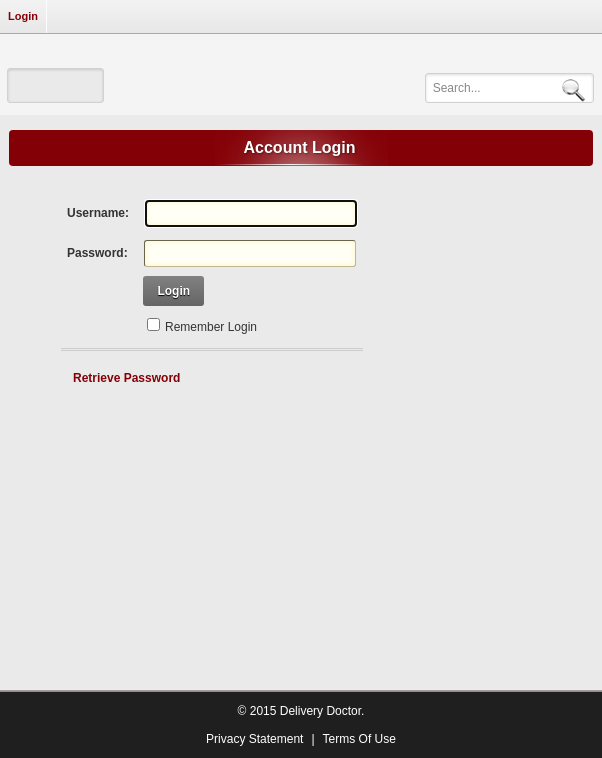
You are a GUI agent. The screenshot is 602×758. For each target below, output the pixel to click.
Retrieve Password (126, 378)
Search (577, 88)
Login (23, 16)
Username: (98, 213)
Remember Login (211, 327)
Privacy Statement (254, 739)
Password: (97, 253)
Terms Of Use (359, 739)
